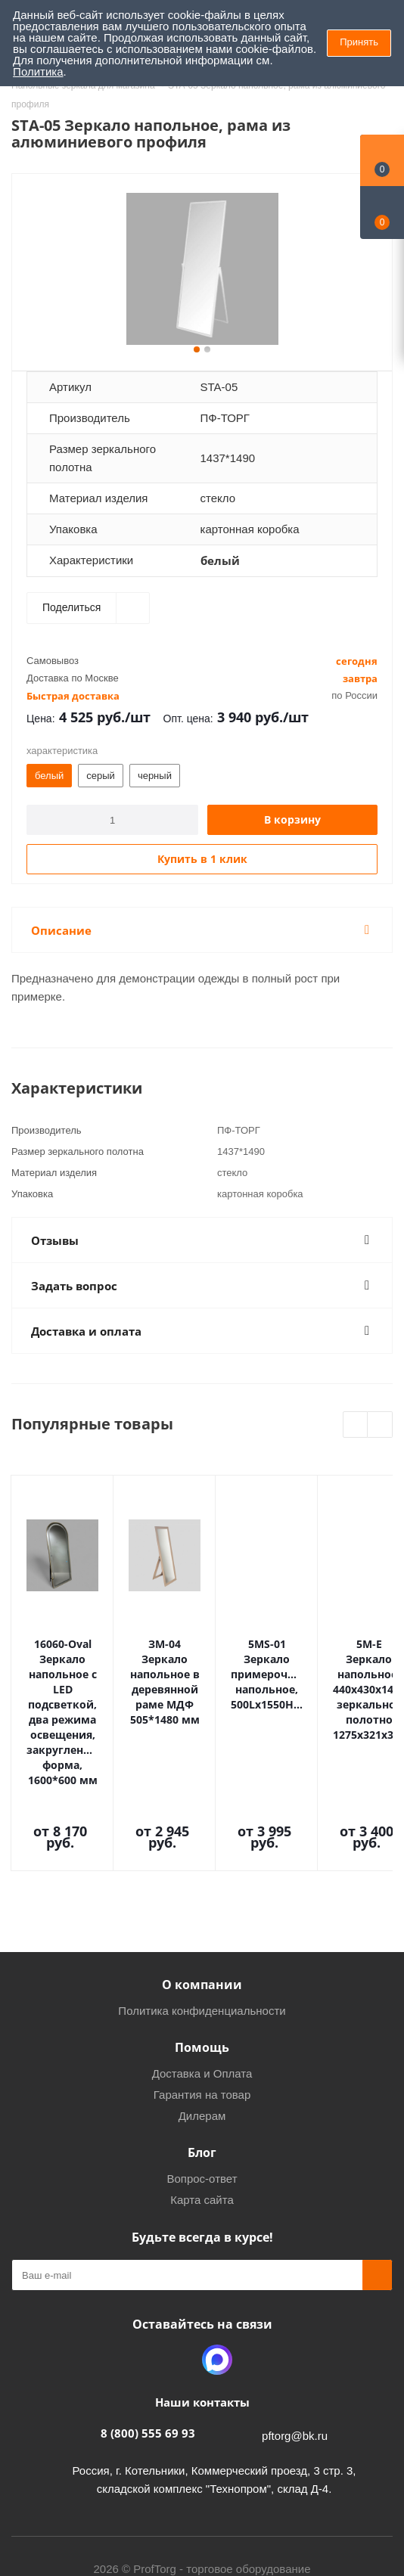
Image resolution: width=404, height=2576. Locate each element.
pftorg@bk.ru (295, 2348)
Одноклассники (179, 2273)
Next (380, 1425)
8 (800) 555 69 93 (148, 2346)
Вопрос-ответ (201, 2091)
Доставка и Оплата (202, 1986)
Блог (202, 2065)
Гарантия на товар (202, 2007)
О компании (202, 1897)
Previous (355, 1425)
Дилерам (202, 2028)
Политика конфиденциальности (201, 1923)
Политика (38, 71)
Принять (359, 42)
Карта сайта (202, 2112)
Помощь (202, 1960)
